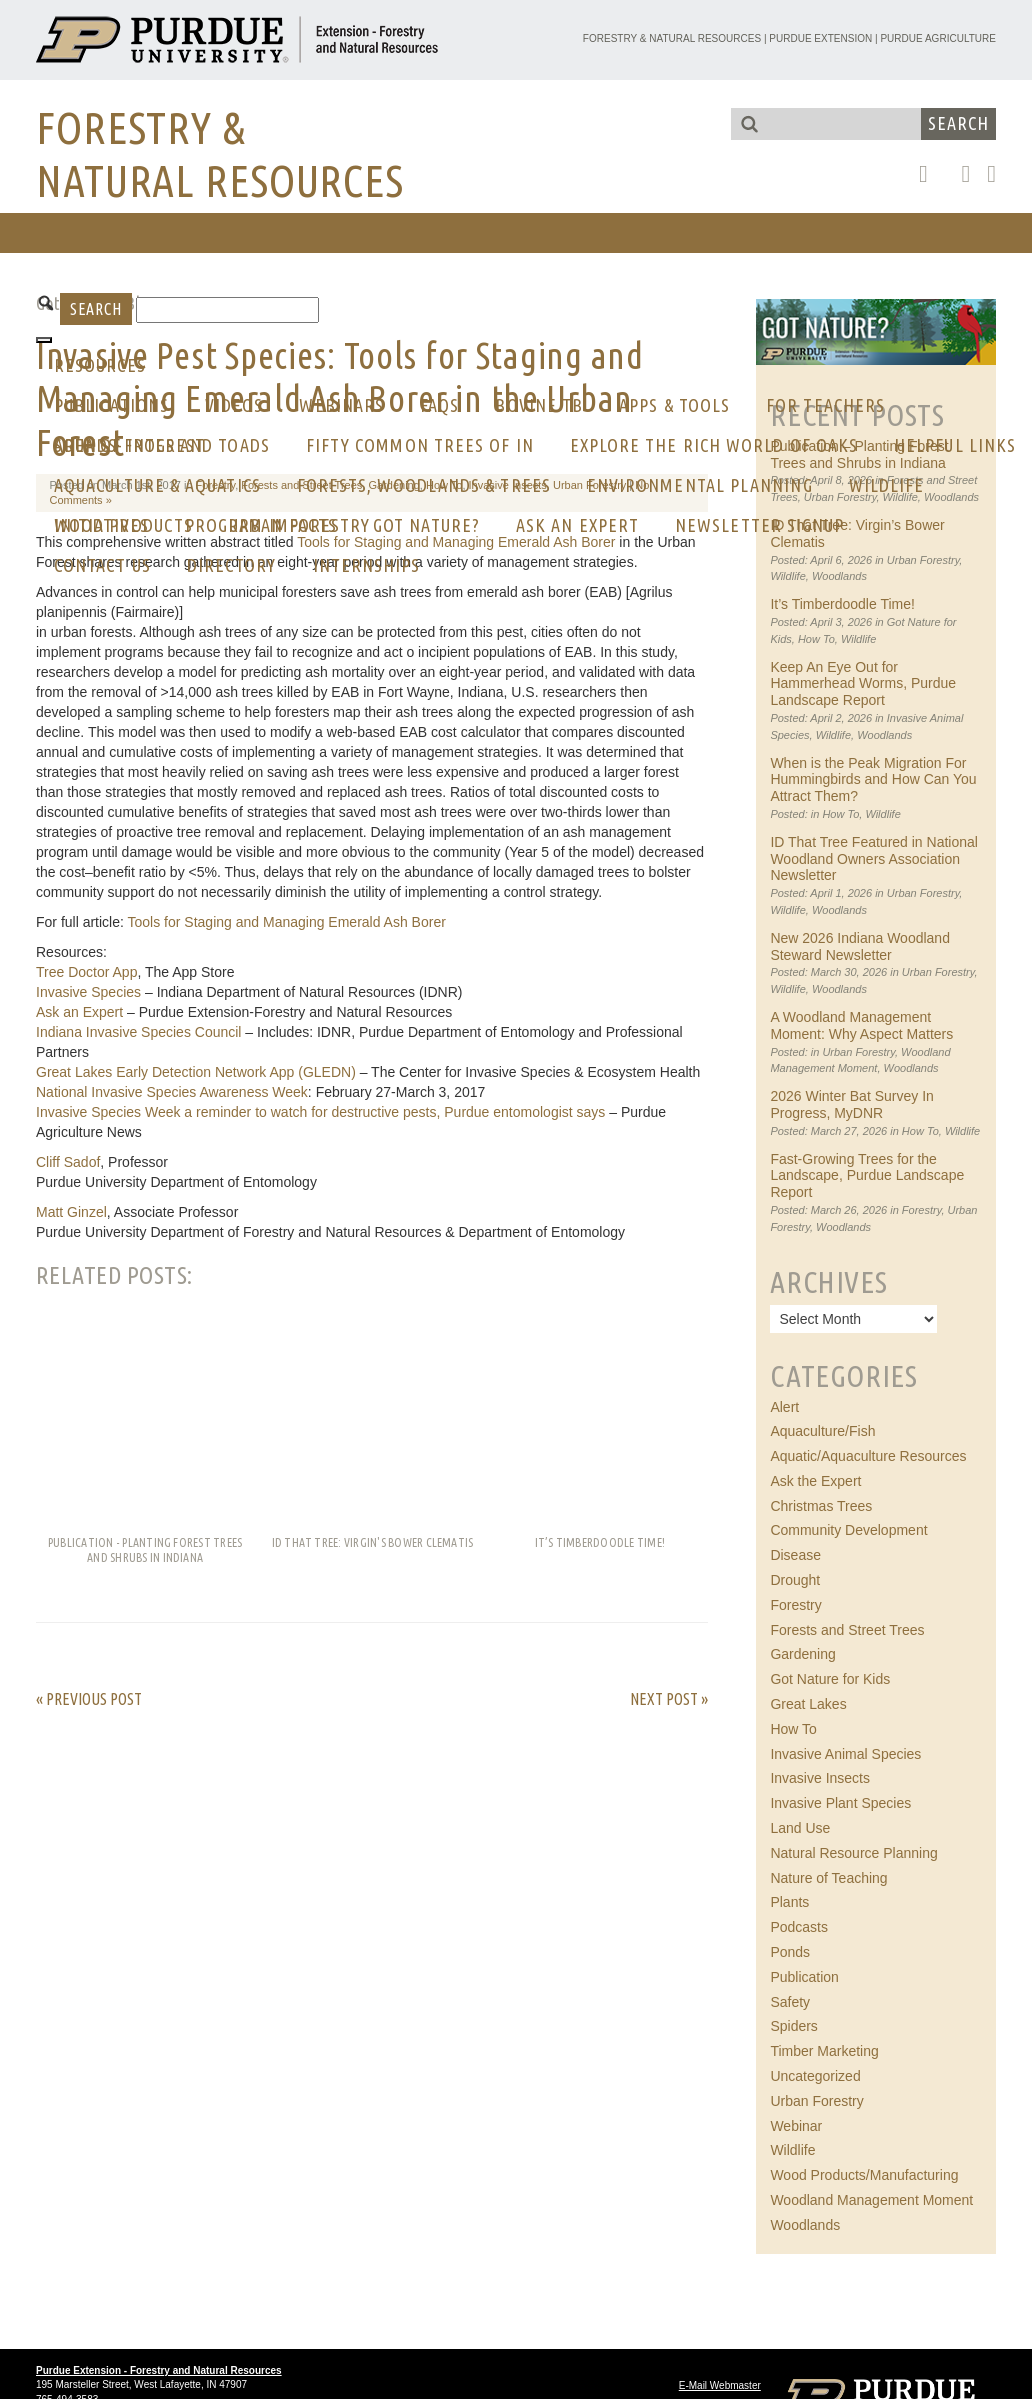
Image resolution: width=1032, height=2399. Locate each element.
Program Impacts (261, 525)
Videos (234, 405)
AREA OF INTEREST (129, 445)
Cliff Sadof (68, 1162)
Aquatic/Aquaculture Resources (868, 1456)
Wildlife (887, 485)
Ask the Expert (815, 1481)
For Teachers (825, 405)
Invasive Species (88, 992)
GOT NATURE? (426, 525)
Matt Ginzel (71, 1212)
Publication (804, 1977)
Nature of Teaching (828, 1878)
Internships (367, 565)
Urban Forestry (923, 560)
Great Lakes (808, 1704)
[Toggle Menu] (44, 340)
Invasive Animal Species (845, 1754)
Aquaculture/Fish (822, 1431)
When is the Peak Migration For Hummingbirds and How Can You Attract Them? (873, 780)
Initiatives (101, 525)
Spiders (793, 2026)
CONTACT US (102, 565)
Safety (790, 2002)
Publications (111, 405)
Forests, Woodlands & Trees (424, 485)
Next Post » (669, 1699)
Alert (784, 1407)
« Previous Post (89, 1699)
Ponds (790, 1952)
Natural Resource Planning (853, 1853)
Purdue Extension (820, 38)
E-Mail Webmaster (720, 2385)
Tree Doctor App (86, 972)
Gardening (802, 1654)
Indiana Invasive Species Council (138, 1032)
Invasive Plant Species (840, 1803)
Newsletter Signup (759, 525)
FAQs (439, 405)
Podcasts (799, 1927)
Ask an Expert (577, 525)
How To (816, 639)
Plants (789, 1902)
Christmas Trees (821, 1506)
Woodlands (839, 576)
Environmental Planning (700, 485)
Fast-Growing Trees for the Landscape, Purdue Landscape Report (867, 1176)
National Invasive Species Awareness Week (172, 1092)
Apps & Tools (674, 405)
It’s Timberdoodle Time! (842, 604)
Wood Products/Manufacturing (864, 2175)
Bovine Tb (539, 405)
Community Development (848, 1530)
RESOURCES (100, 365)
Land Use (800, 1828)
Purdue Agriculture (938, 38)
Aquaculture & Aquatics (157, 485)
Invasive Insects (820, 1778)
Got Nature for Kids (830, 1679)
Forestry (922, 1210)
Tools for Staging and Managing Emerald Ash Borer (287, 922)
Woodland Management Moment (871, 2200)
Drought (795, 1580)
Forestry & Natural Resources (672, 38)
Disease (795, 1555)
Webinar (796, 2126)
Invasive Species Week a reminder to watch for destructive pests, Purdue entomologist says (320, 1112)
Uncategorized (815, 2076)
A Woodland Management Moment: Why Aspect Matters (861, 1025)
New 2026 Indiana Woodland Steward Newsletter (860, 946)
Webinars (341, 405)
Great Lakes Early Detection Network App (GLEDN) (196, 1072)
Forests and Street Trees (847, 1630)
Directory (232, 565)
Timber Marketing (824, 2051)
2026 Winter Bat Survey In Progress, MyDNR (851, 1104)
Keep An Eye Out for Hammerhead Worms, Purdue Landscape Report (863, 684)
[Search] (227, 310)
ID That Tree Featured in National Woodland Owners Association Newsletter (874, 859)
